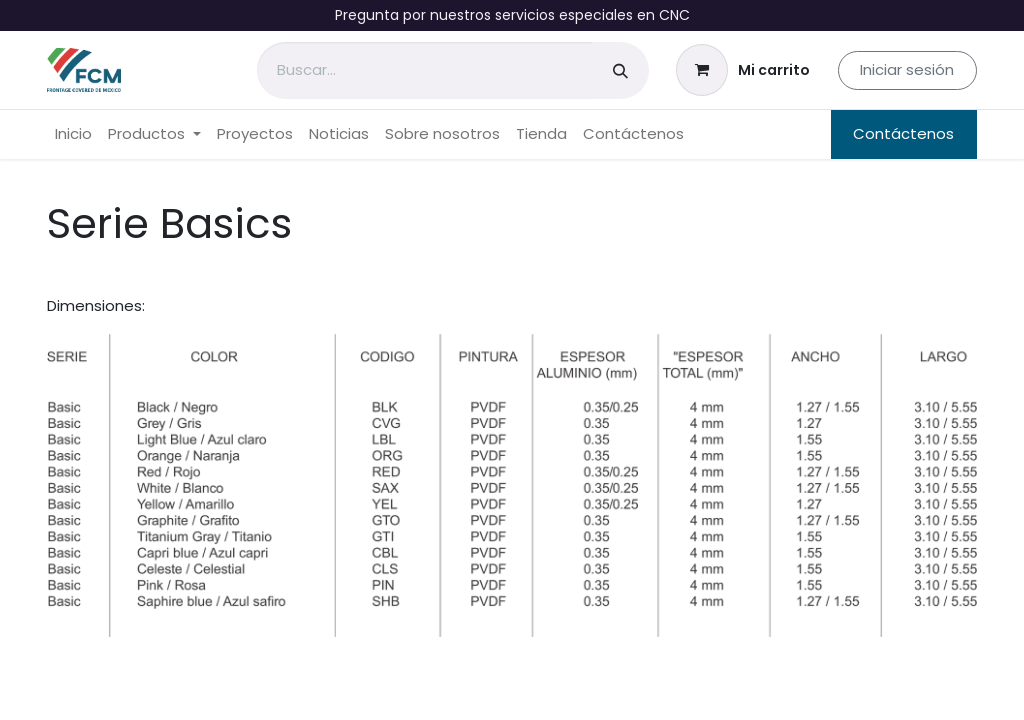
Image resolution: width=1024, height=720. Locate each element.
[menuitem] (73, 134)
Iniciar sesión (907, 69)
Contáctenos (903, 133)
